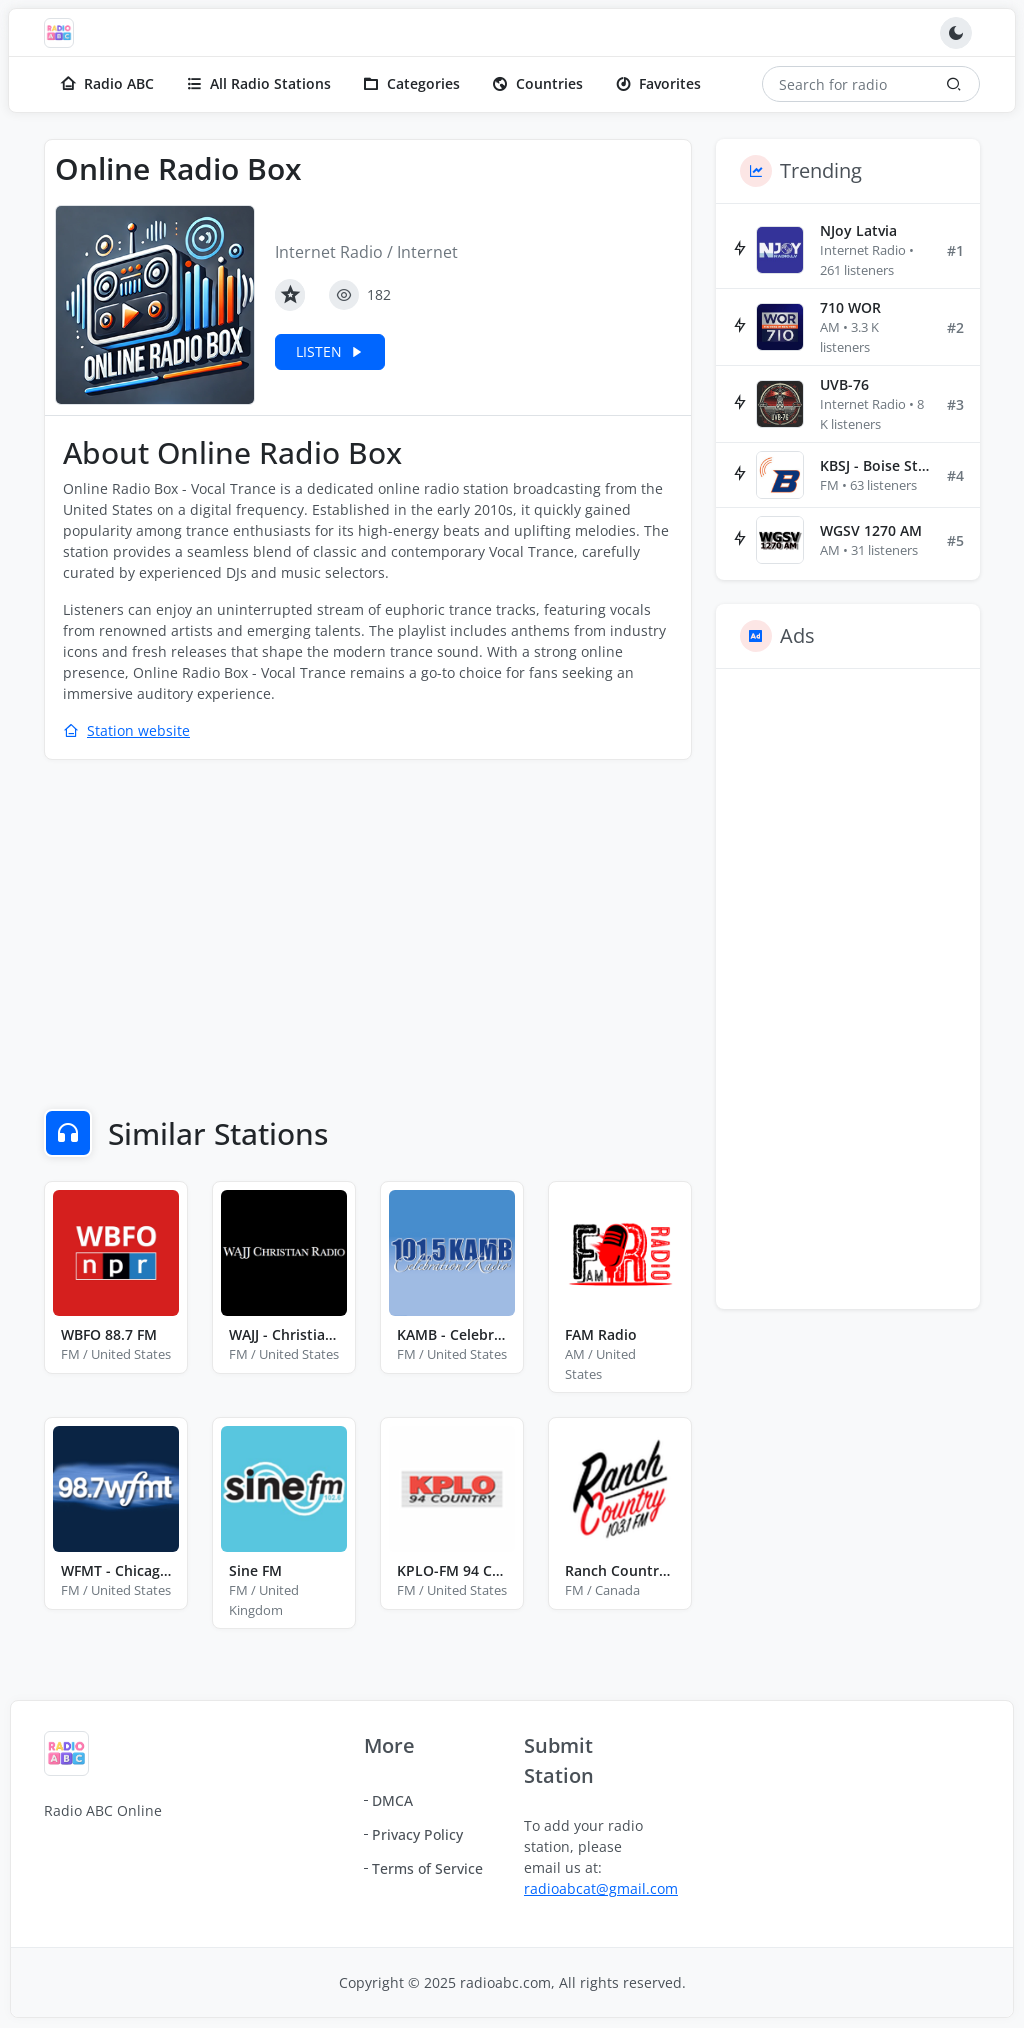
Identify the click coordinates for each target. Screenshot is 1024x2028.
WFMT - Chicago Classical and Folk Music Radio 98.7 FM (116, 1570)
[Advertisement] (368, 921)
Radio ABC (107, 83)
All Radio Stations (258, 83)
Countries (537, 83)
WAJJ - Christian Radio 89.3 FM (284, 1334)
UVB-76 (844, 384)
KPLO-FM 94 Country (452, 1570)
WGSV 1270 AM (871, 530)
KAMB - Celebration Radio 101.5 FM (452, 1334)
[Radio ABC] (64, 33)
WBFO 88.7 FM (109, 1334)
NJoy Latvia (858, 230)
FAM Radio (601, 1334)
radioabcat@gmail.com (601, 1888)
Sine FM (255, 1570)
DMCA (392, 1800)
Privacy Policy (417, 1834)
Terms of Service (427, 1868)
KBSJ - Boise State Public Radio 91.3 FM (875, 465)
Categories (411, 83)
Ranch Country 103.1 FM (620, 1570)
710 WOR (850, 307)
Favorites (658, 83)
